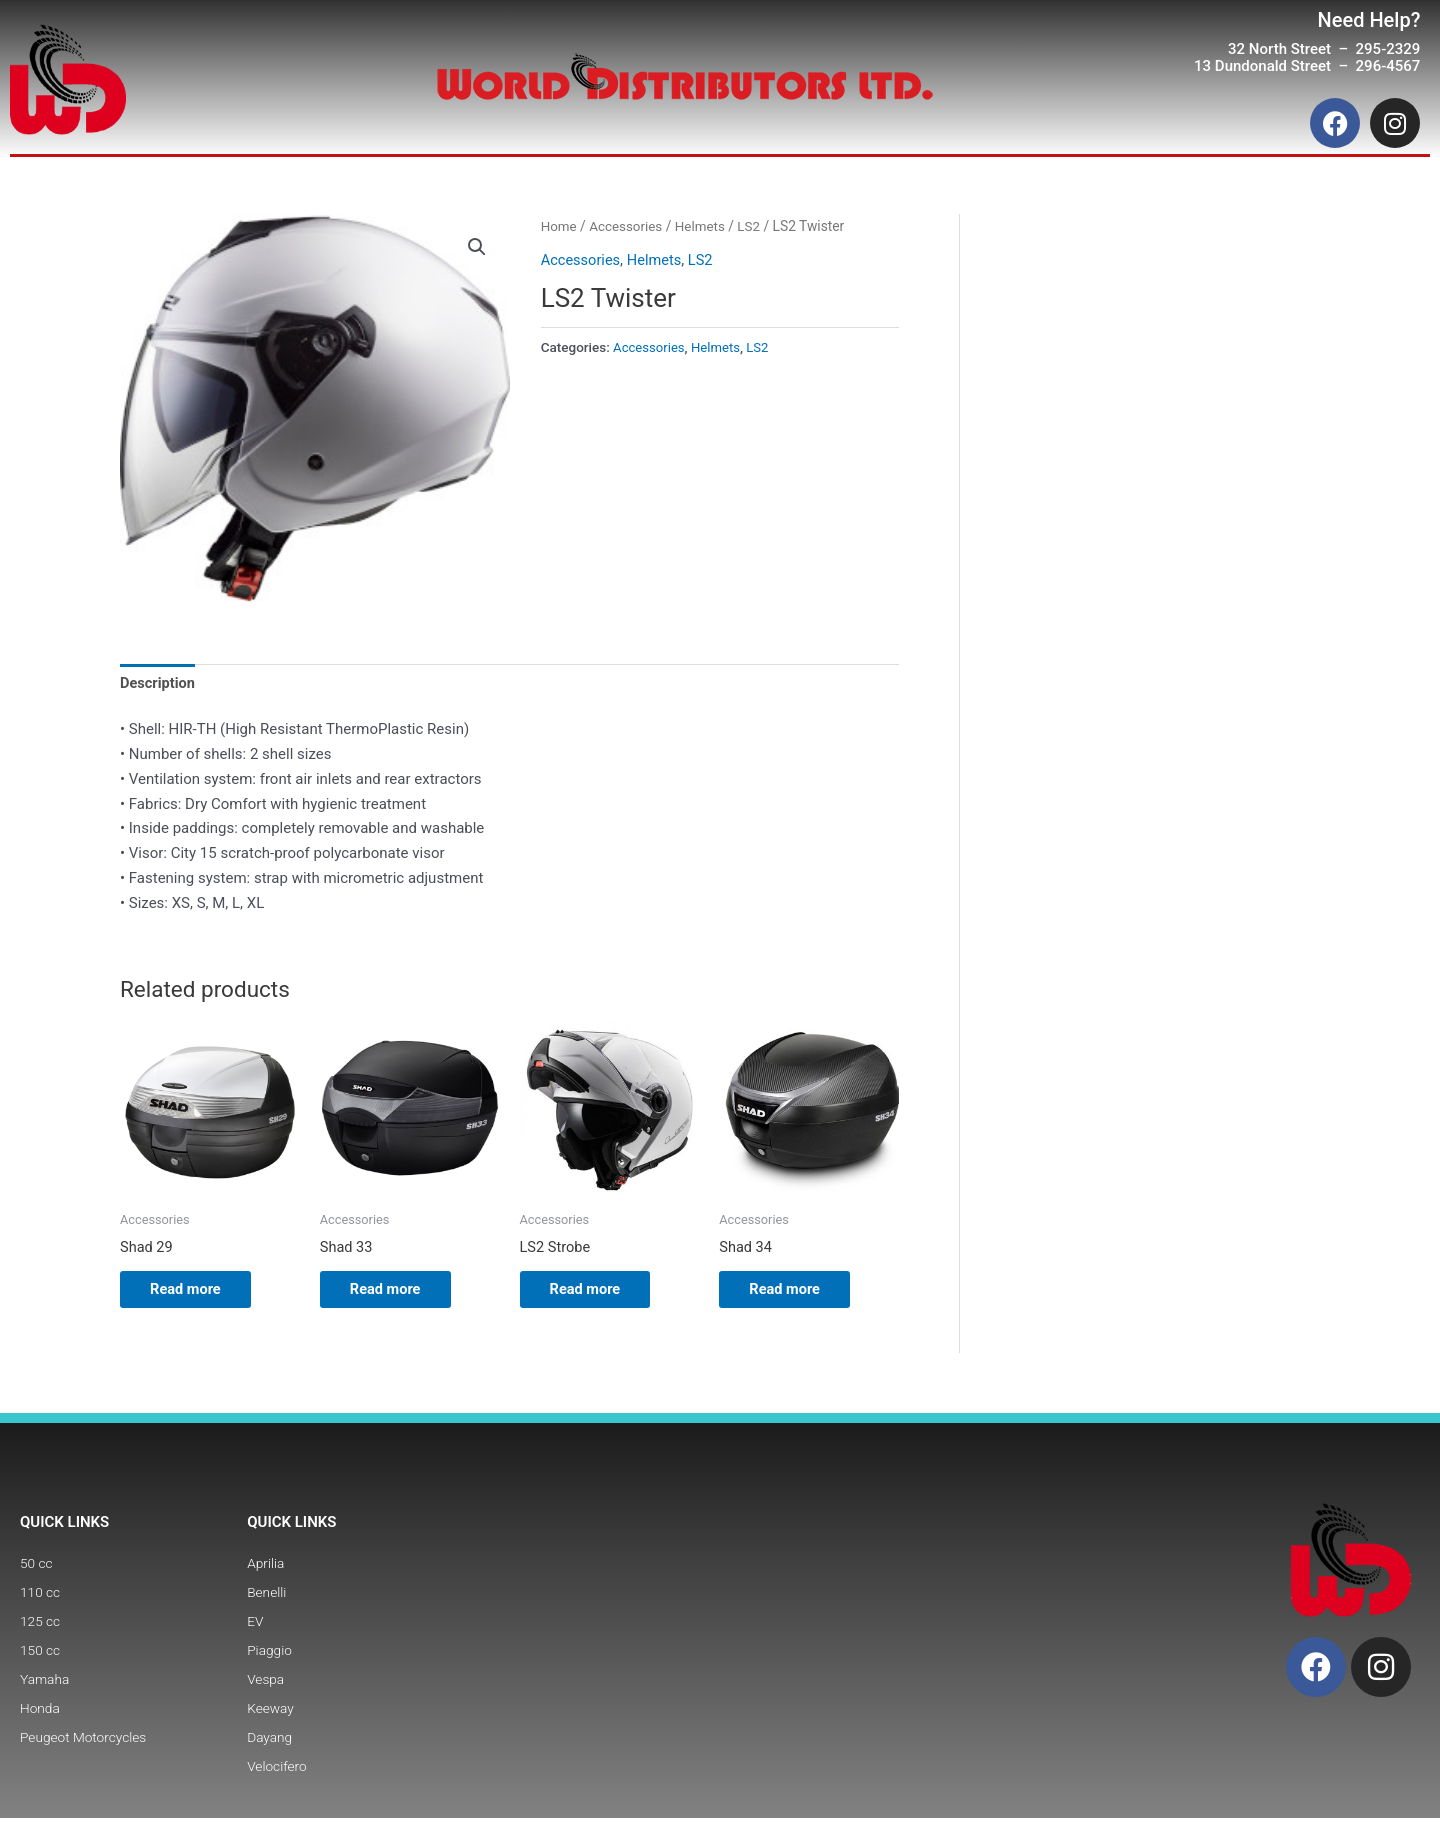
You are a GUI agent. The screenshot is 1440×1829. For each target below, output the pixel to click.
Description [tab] (158, 683)
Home (559, 226)
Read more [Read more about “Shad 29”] (196, 1293)
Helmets (704, 226)
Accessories (627, 226)
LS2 (753, 226)
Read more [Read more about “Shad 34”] (795, 1293)
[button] (477, 247)
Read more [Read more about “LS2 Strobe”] (596, 1293)
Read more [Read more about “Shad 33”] (396, 1293)
